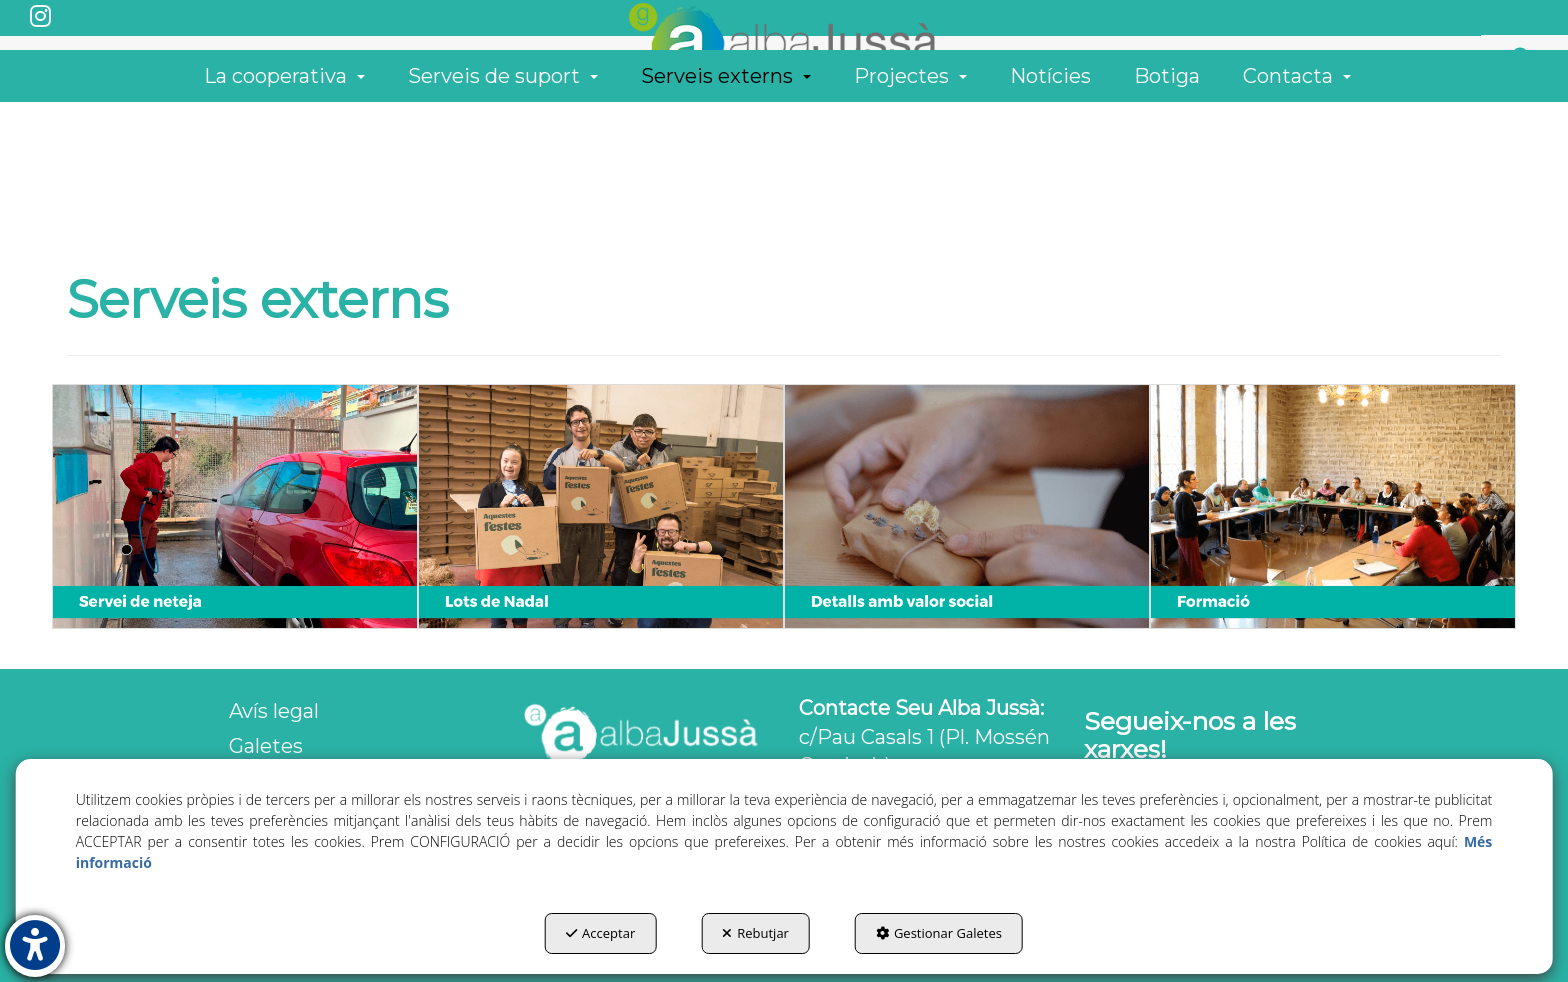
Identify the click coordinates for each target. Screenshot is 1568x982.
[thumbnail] (235, 506)
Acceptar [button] (600, 933)
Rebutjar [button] (755, 933)
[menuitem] (1518, 102)
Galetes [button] (266, 746)
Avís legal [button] (274, 711)
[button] (40, 18)
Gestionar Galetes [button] (939, 933)
